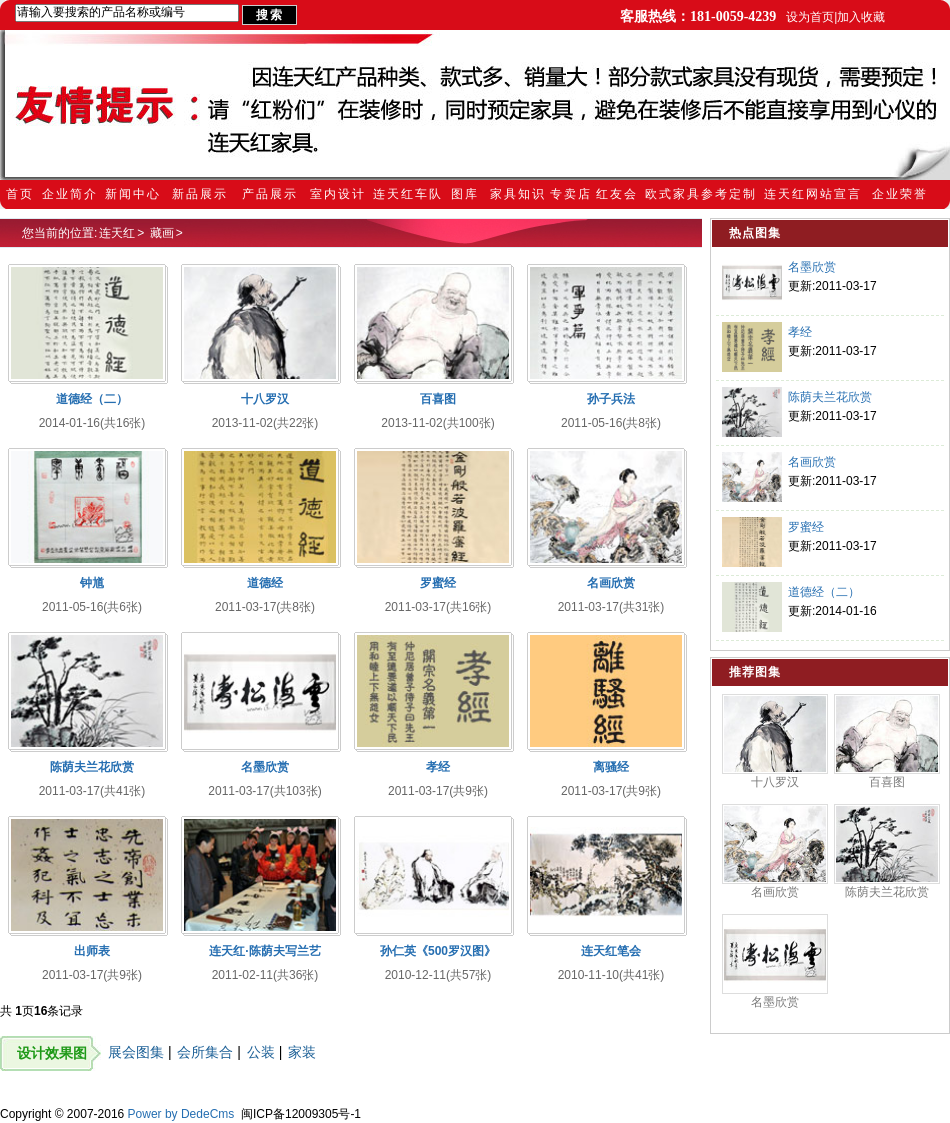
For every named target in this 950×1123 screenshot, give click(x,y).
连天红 (117, 233)
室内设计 (338, 194)
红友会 (617, 194)
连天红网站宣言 (813, 194)
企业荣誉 (900, 194)
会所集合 (205, 1052)
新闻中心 (133, 194)
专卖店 (571, 194)
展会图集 (136, 1052)
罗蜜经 (806, 527)
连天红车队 (408, 194)
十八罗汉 (775, 782)
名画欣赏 (812, 462)
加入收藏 (861, 17)
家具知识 (518, 194)
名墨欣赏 (812, 267)
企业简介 (70, 194)
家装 (302, 1052)
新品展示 (200, 194)
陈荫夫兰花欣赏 (830, 397)
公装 (261, 1052)
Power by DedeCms (181, 1114)
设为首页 (810, 17)
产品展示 (270, 194)
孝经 (800, 332)
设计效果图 (52, 1053)
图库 (465, 194)
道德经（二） (824, 592)
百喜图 (887, 782)
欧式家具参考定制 (701, 194)
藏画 (162, 233)
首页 (20, 194)
